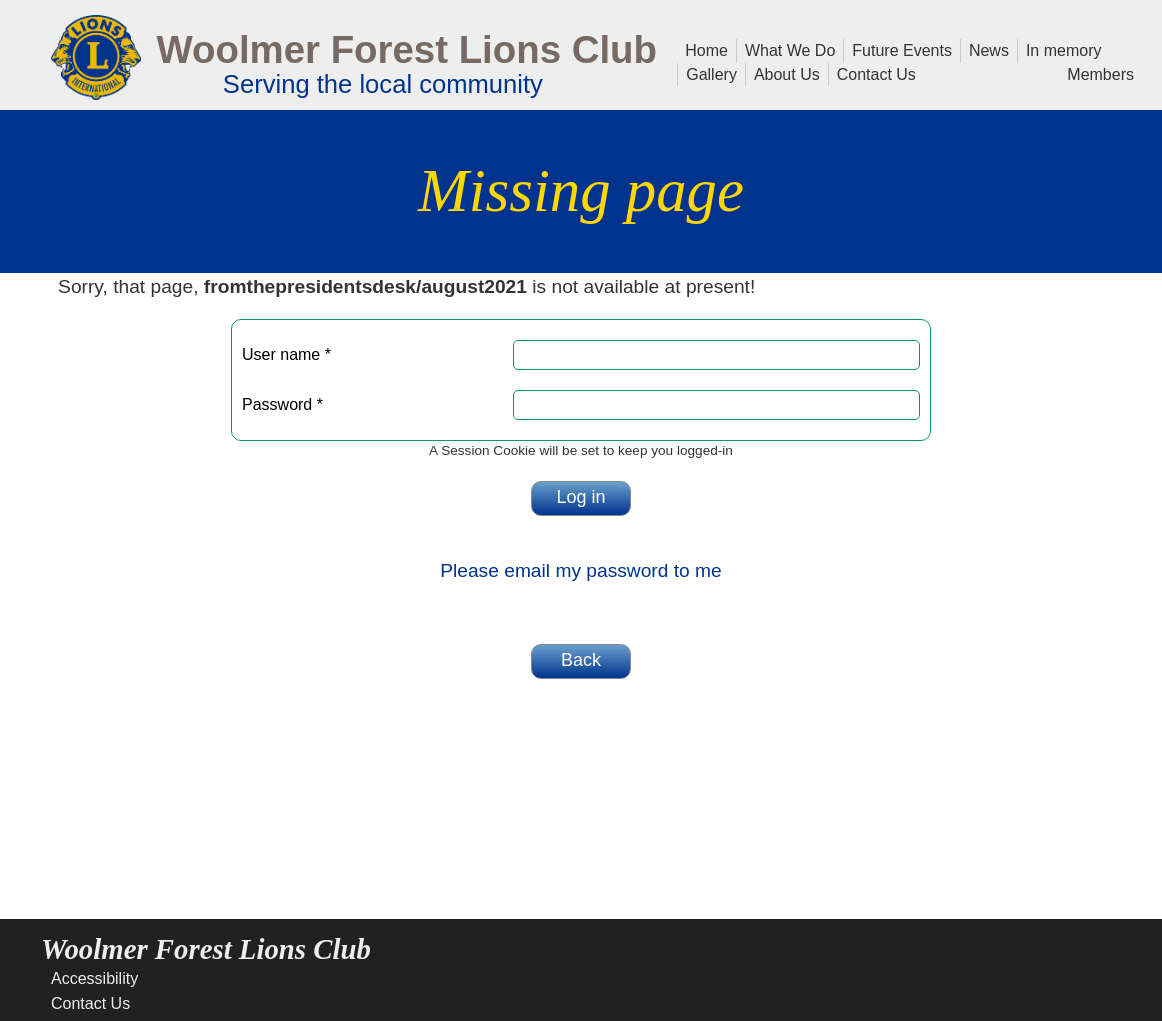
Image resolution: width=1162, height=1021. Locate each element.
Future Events (898, 49)
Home (706, 49)
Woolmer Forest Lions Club (406, 49)
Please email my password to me (581, 570)
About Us (783, 73)
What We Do (786, 49)
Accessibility (94, 978)
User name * (286, 354)
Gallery (707, 73)
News (985, 49)
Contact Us (872, 73)
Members (1100, 73)
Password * (282, 404)
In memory (1064, 49)
